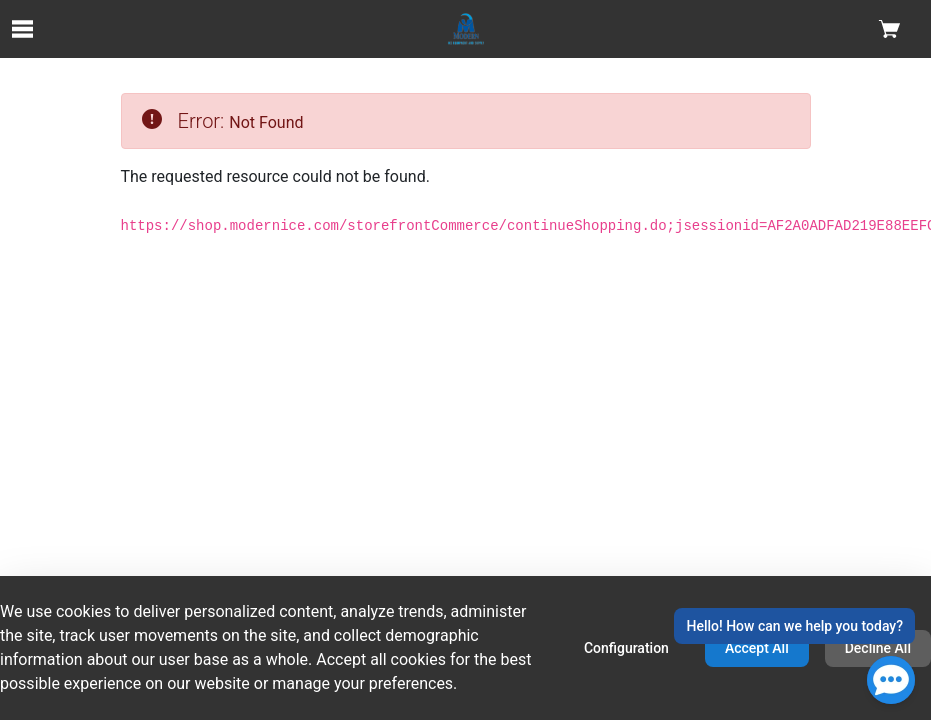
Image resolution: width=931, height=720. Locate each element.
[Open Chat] (891, 680)
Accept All (757, 648)
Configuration (626, 648)
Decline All (878, 648)
